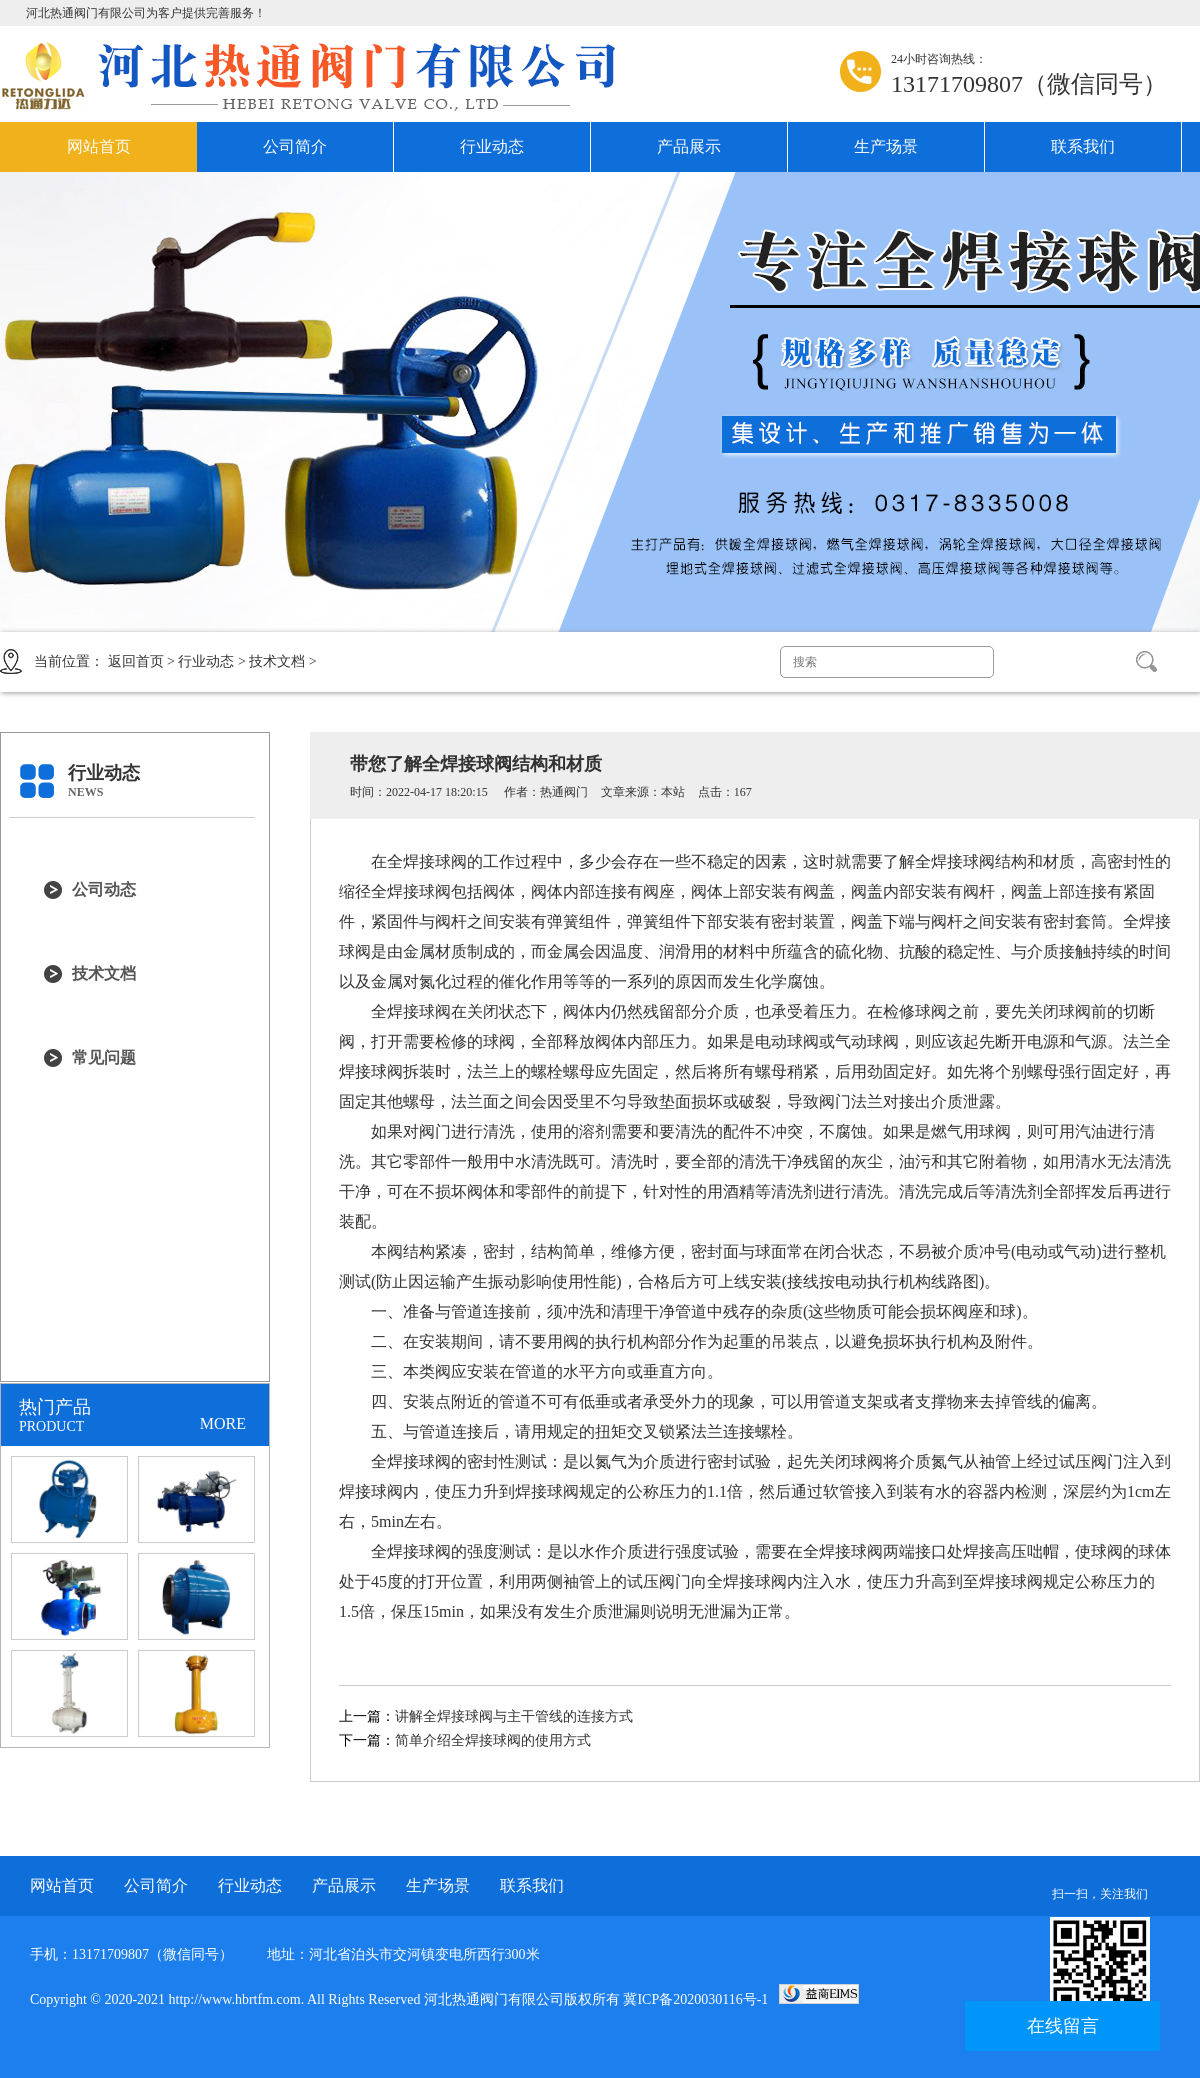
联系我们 (1083, 146)
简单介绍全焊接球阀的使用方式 (493, 1740)
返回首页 (136, 661)
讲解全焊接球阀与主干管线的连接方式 (514, 1716)
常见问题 (104, 1057)
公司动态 (104, 889)
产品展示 (689, 146)
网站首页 (99, 146)
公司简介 (295, 146)
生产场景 (886, 146)
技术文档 (277, 661)
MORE (223, 1423)
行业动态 (492, 146)
